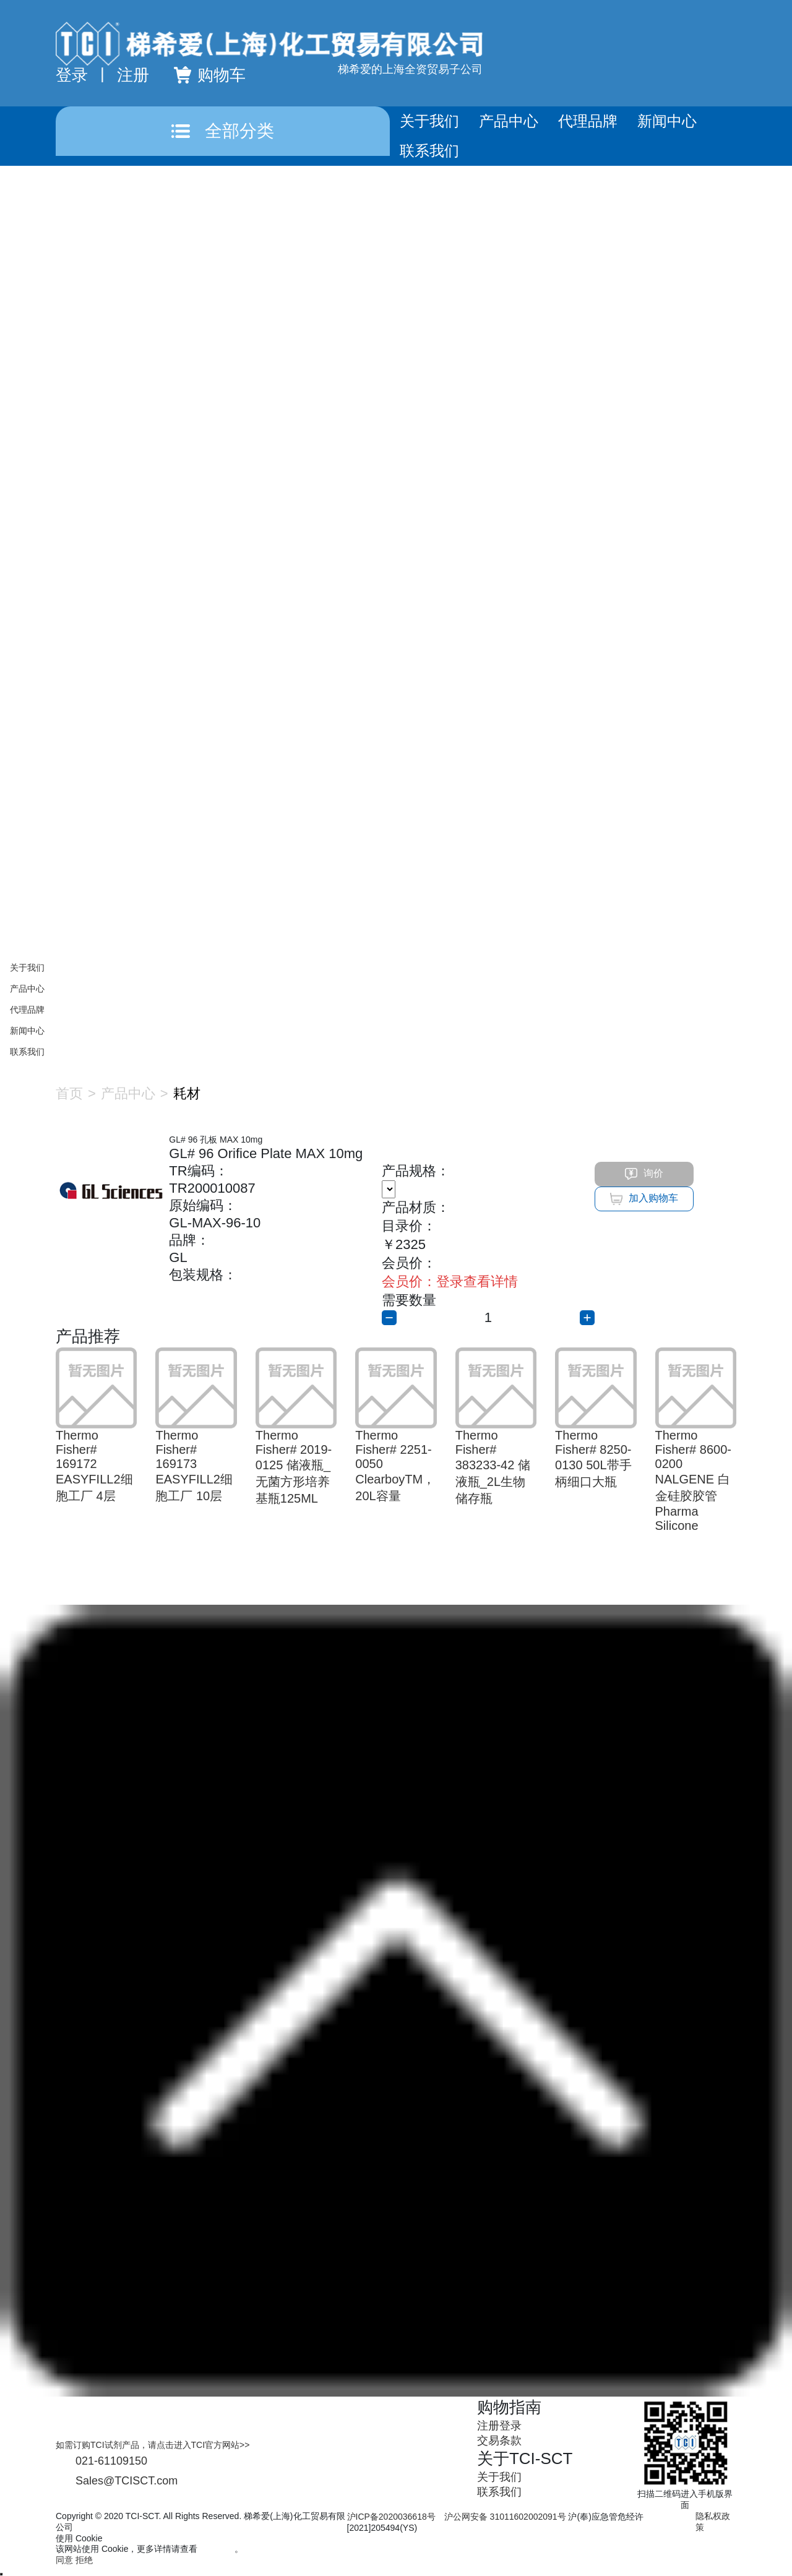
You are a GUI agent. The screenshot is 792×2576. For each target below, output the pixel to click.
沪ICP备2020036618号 (391, 2517)
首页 (69, 1093)
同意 (64, 2560)
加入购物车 (644, 1199)
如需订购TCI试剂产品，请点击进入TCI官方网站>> (152, 2445)
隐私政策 (217, 2549)
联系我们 (429, 150)
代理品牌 (588, 121)
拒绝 (84, 2560)
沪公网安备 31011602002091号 (505, 2517)
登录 (72, 75)
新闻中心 (667, 121)
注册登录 (499, 2425)
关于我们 (429, 121)
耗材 (186, 1093)
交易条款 (499, 2440)
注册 (133, 75)
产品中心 (508, 121)
